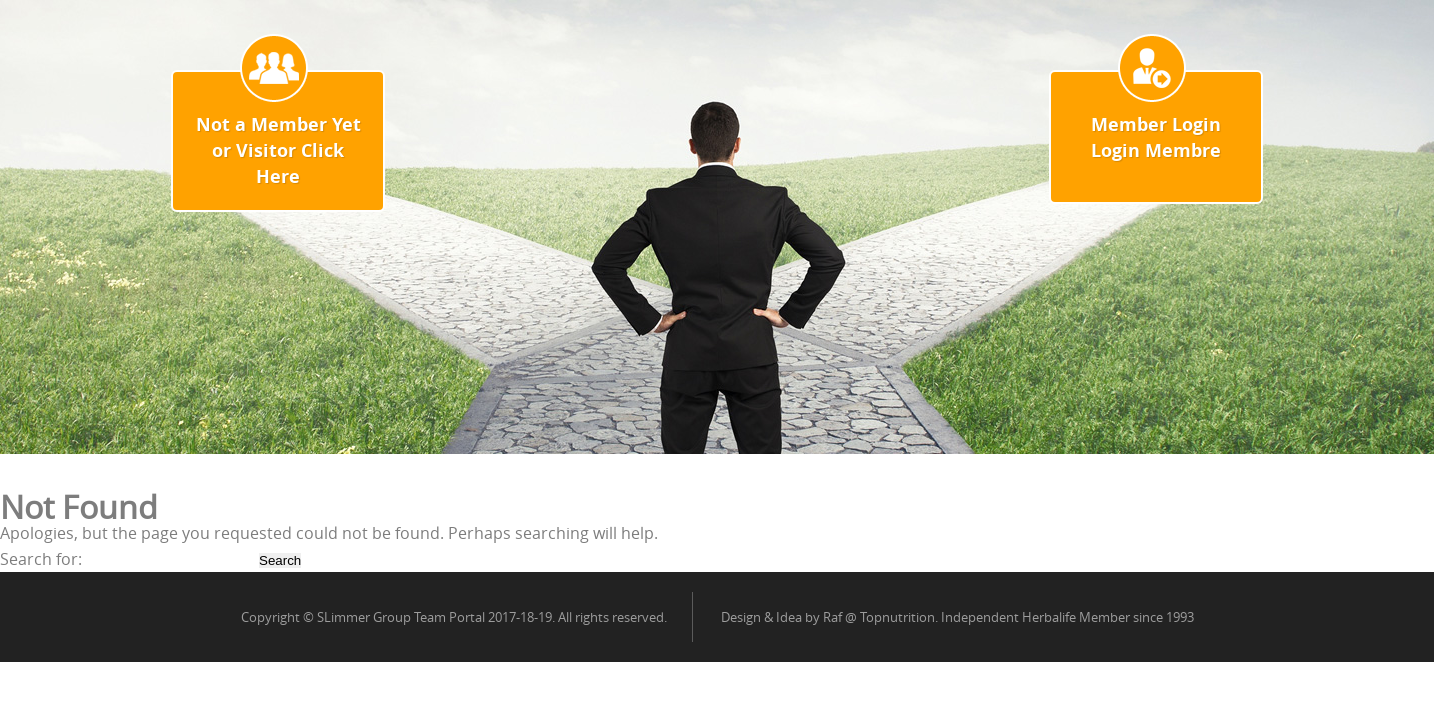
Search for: (41, 559)
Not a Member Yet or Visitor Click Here (278, 150)
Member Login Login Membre (1156, 137)
